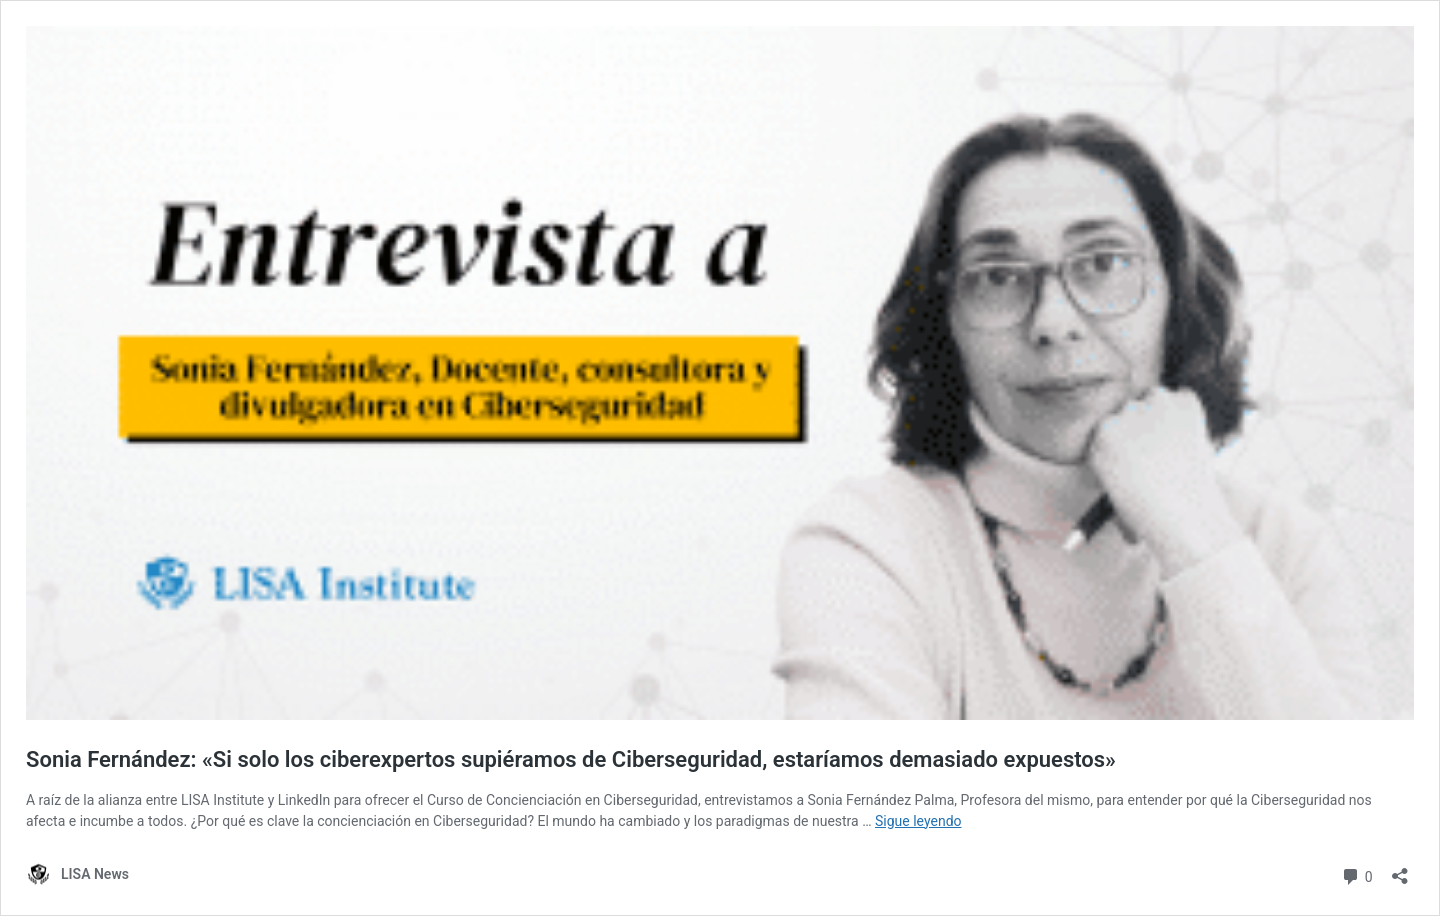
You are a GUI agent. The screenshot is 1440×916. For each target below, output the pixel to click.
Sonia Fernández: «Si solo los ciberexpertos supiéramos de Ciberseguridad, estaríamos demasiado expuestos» (571, 759)
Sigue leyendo (918, 821)
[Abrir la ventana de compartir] (1400, 869)
